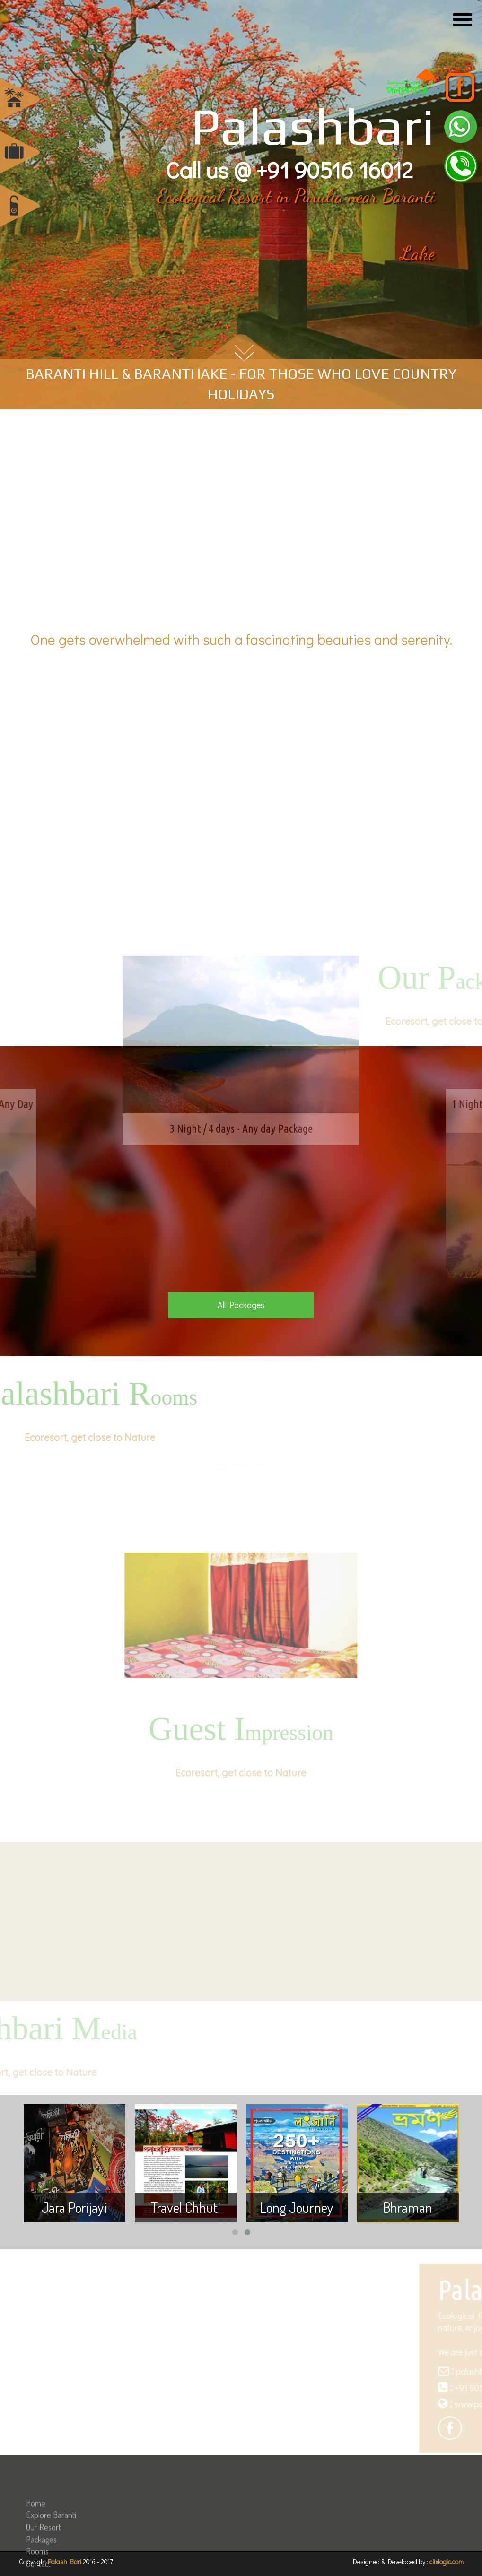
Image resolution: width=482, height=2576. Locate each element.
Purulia (318, 195)
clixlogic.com (446, 2561)
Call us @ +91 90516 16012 (289, 169)
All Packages (241, 1304)
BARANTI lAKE (181, 373)
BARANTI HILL (72, 373)
